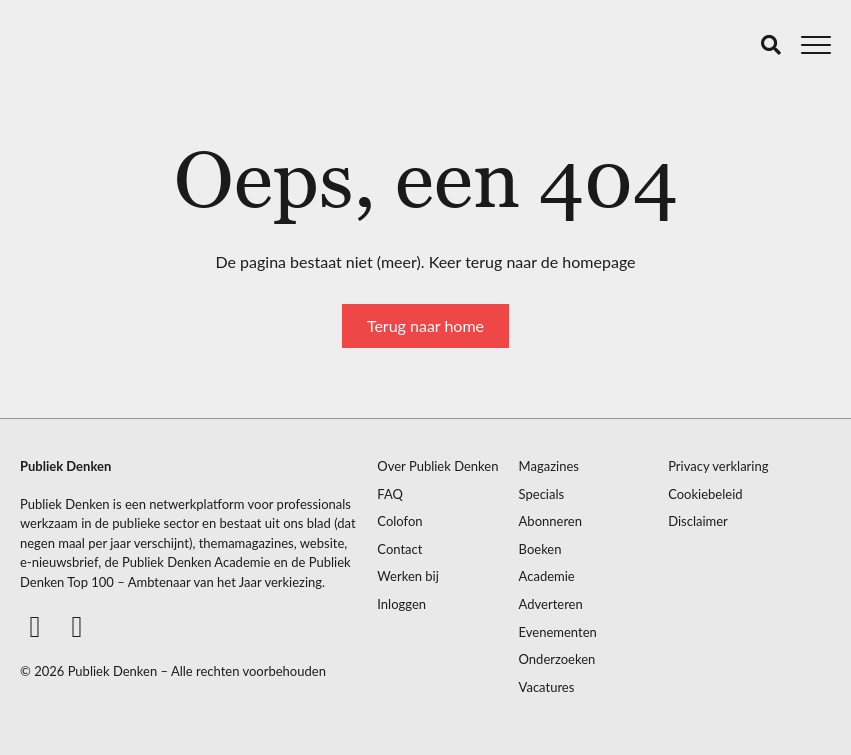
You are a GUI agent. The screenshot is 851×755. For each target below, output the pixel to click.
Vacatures (547, 687)
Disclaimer (698, 521)
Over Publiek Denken (437, 466)
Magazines (549, 466)
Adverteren (551, 604)
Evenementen (558, 632)
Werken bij (408, 576)
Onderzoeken (557, 659)
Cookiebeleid (705, 494)
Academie (547, 576)
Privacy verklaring (718, 466)
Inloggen (401, 604)
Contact (399, 549)
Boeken (540, 549)
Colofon (399, 521)
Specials (542, 494)
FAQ (390, 494)
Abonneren (550, 521)
